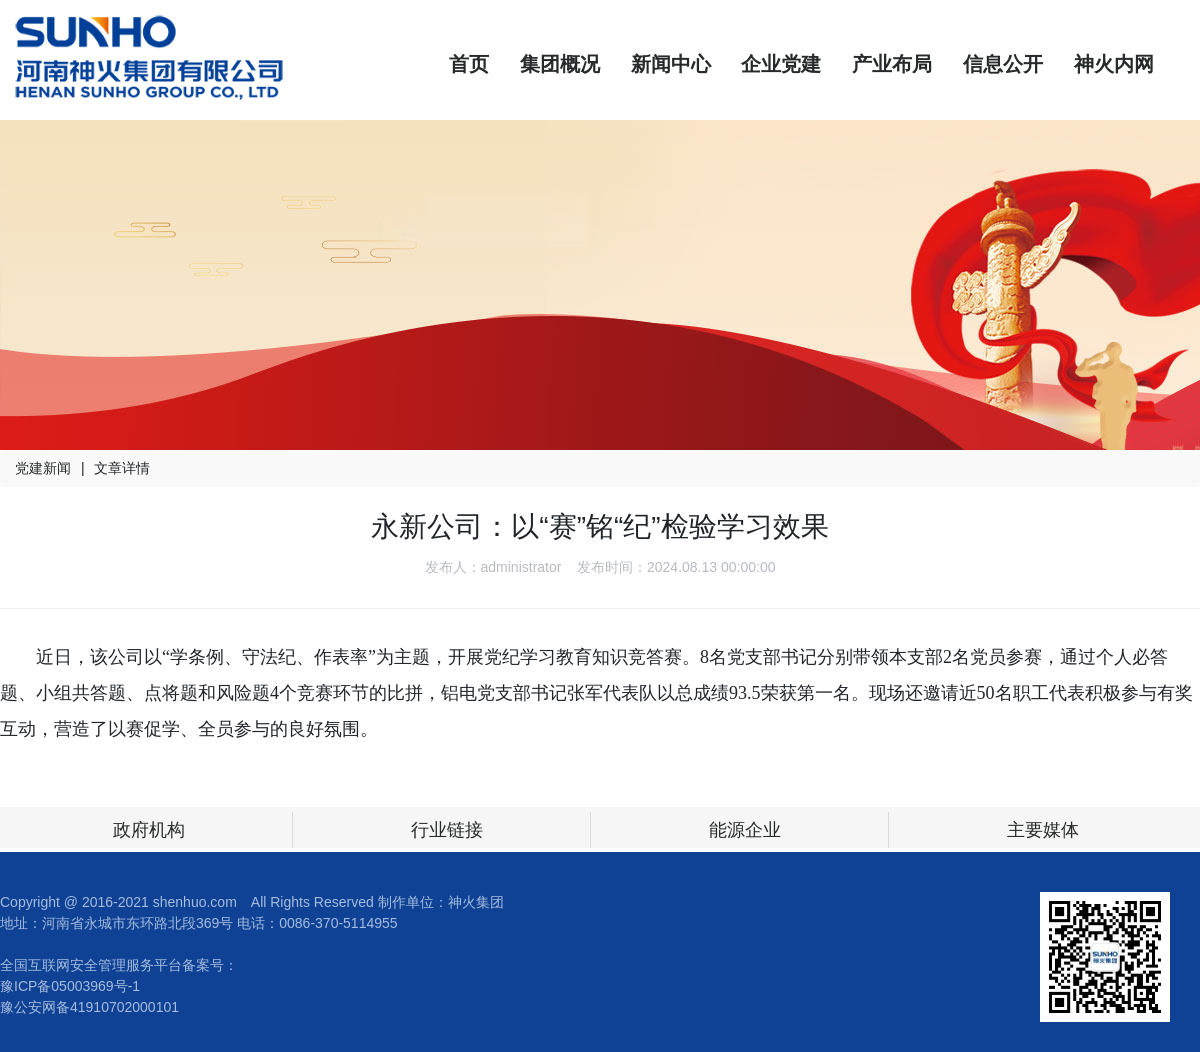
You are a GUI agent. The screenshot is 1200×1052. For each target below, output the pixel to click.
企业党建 (781, 64)
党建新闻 (43, 468)
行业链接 (447, 830)
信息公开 (1003, 64)
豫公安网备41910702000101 (89, 1007)
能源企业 (745, 830)
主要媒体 (1043, 830)
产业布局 (892, 64)
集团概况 (560, 64)
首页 (469, 64)
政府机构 (149, 830)
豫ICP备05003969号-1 (70, 986)
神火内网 (1114, 64)
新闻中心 (671, 64)
